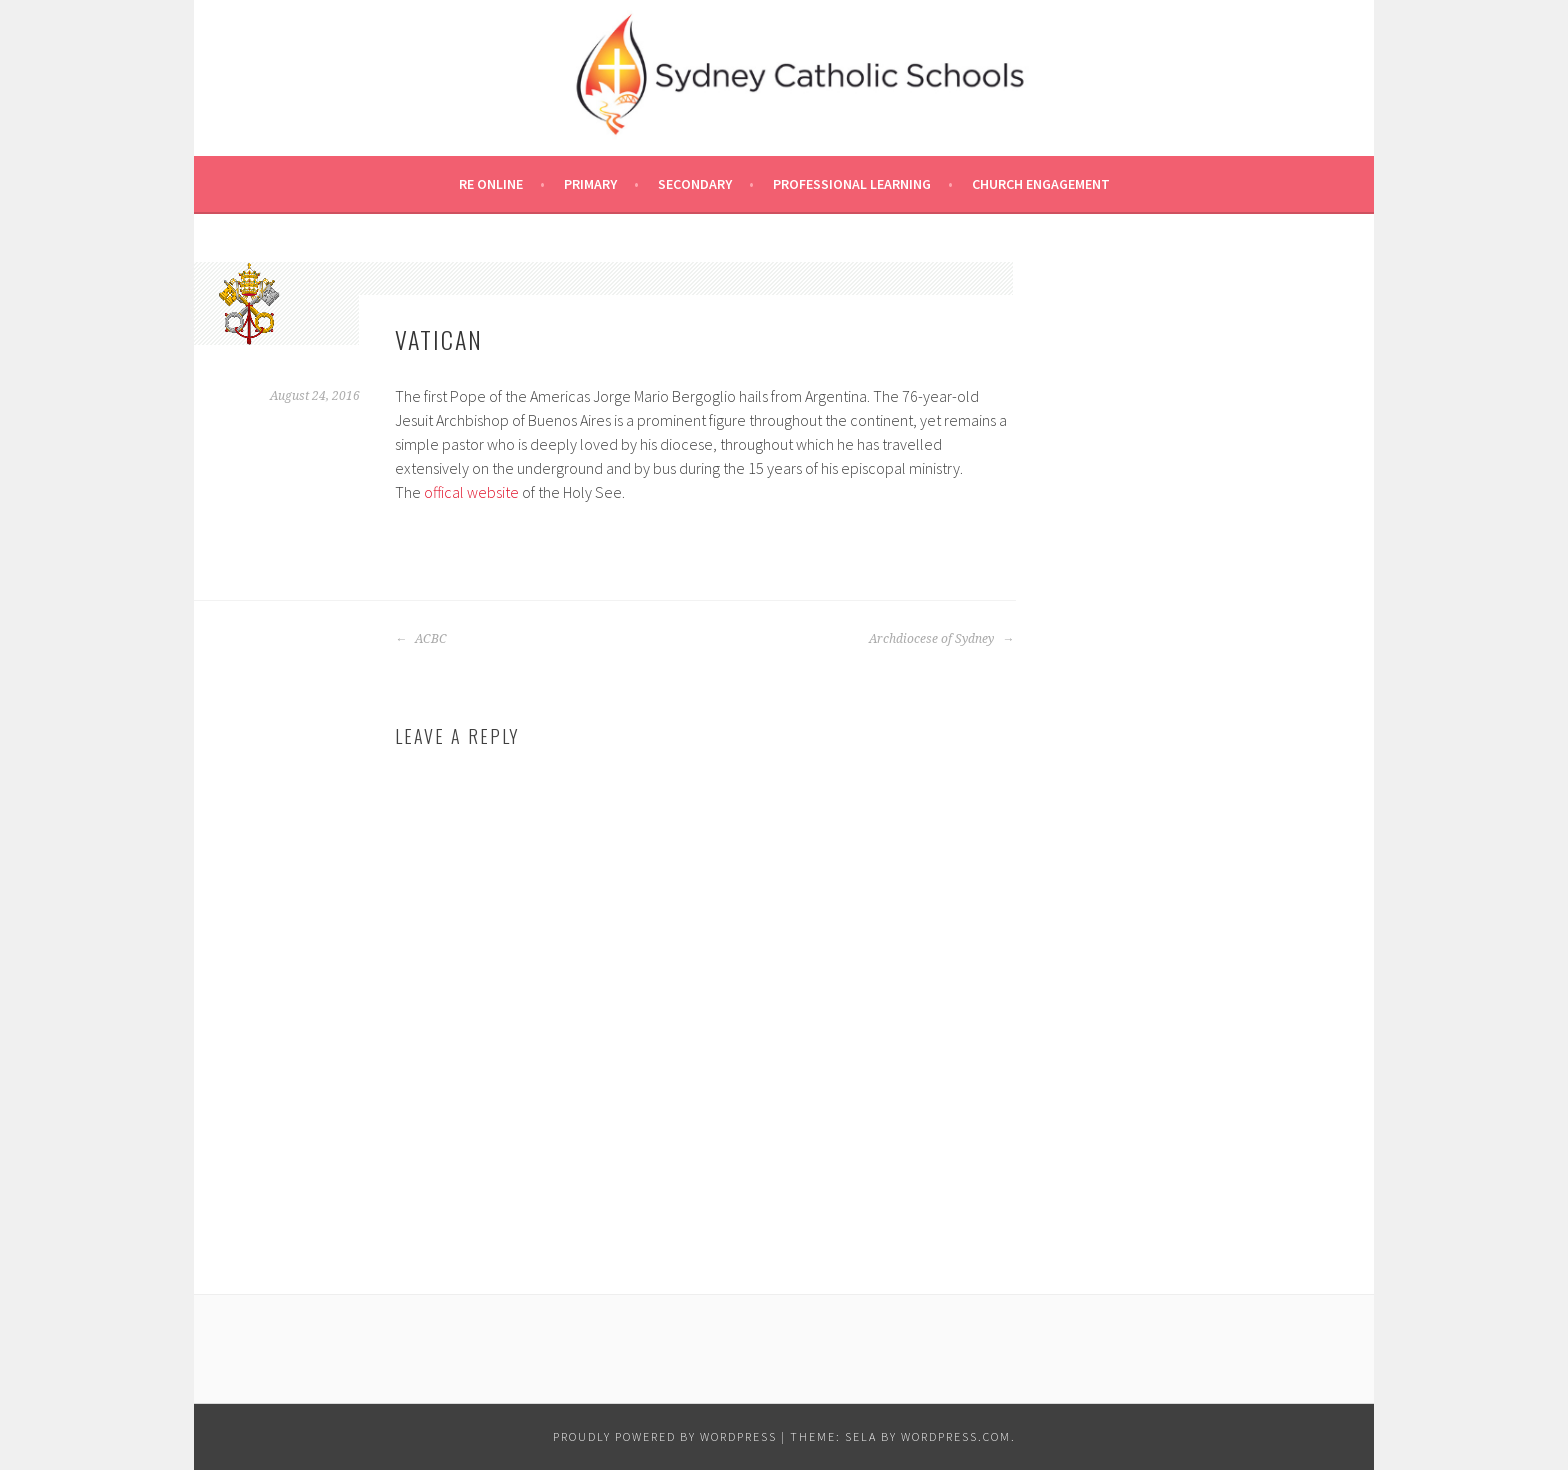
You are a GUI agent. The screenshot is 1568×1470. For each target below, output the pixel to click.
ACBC (421, 639)
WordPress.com (956, 1436)
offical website (471, 492)
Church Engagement (1041, 184)
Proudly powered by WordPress (665, 1436)
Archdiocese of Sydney (941, 639)
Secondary (695, 184)
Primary (590, 184)
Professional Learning (852, 184)
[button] (249, 303)
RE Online (491, 184)
